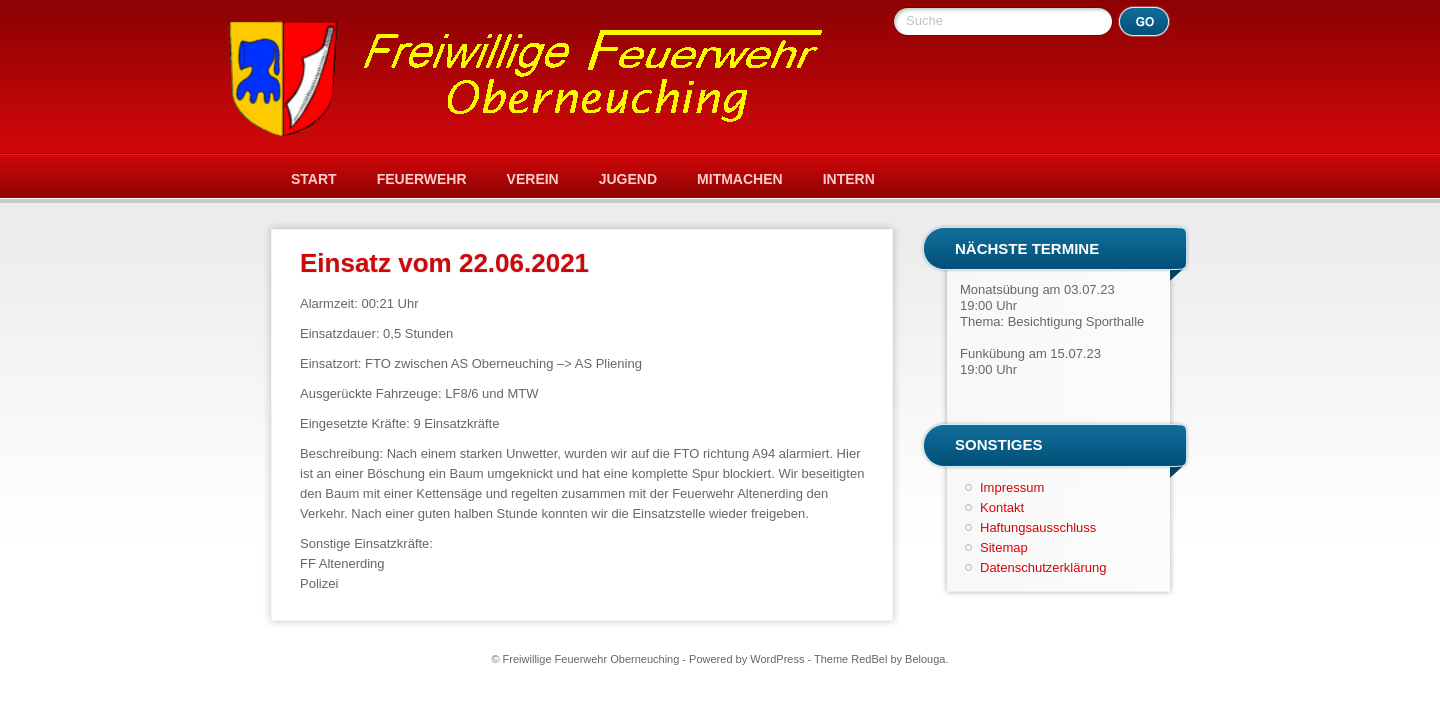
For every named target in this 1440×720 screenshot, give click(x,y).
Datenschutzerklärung (1043, 567)
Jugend (628, 179)
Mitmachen (740, 179)
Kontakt (1002, 507)
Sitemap (1004, 547)
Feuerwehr (422, 179)
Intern (849, 179)
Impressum (1012, 487)
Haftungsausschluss (1038, 527)
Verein (533, 179)
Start (314, 179)
